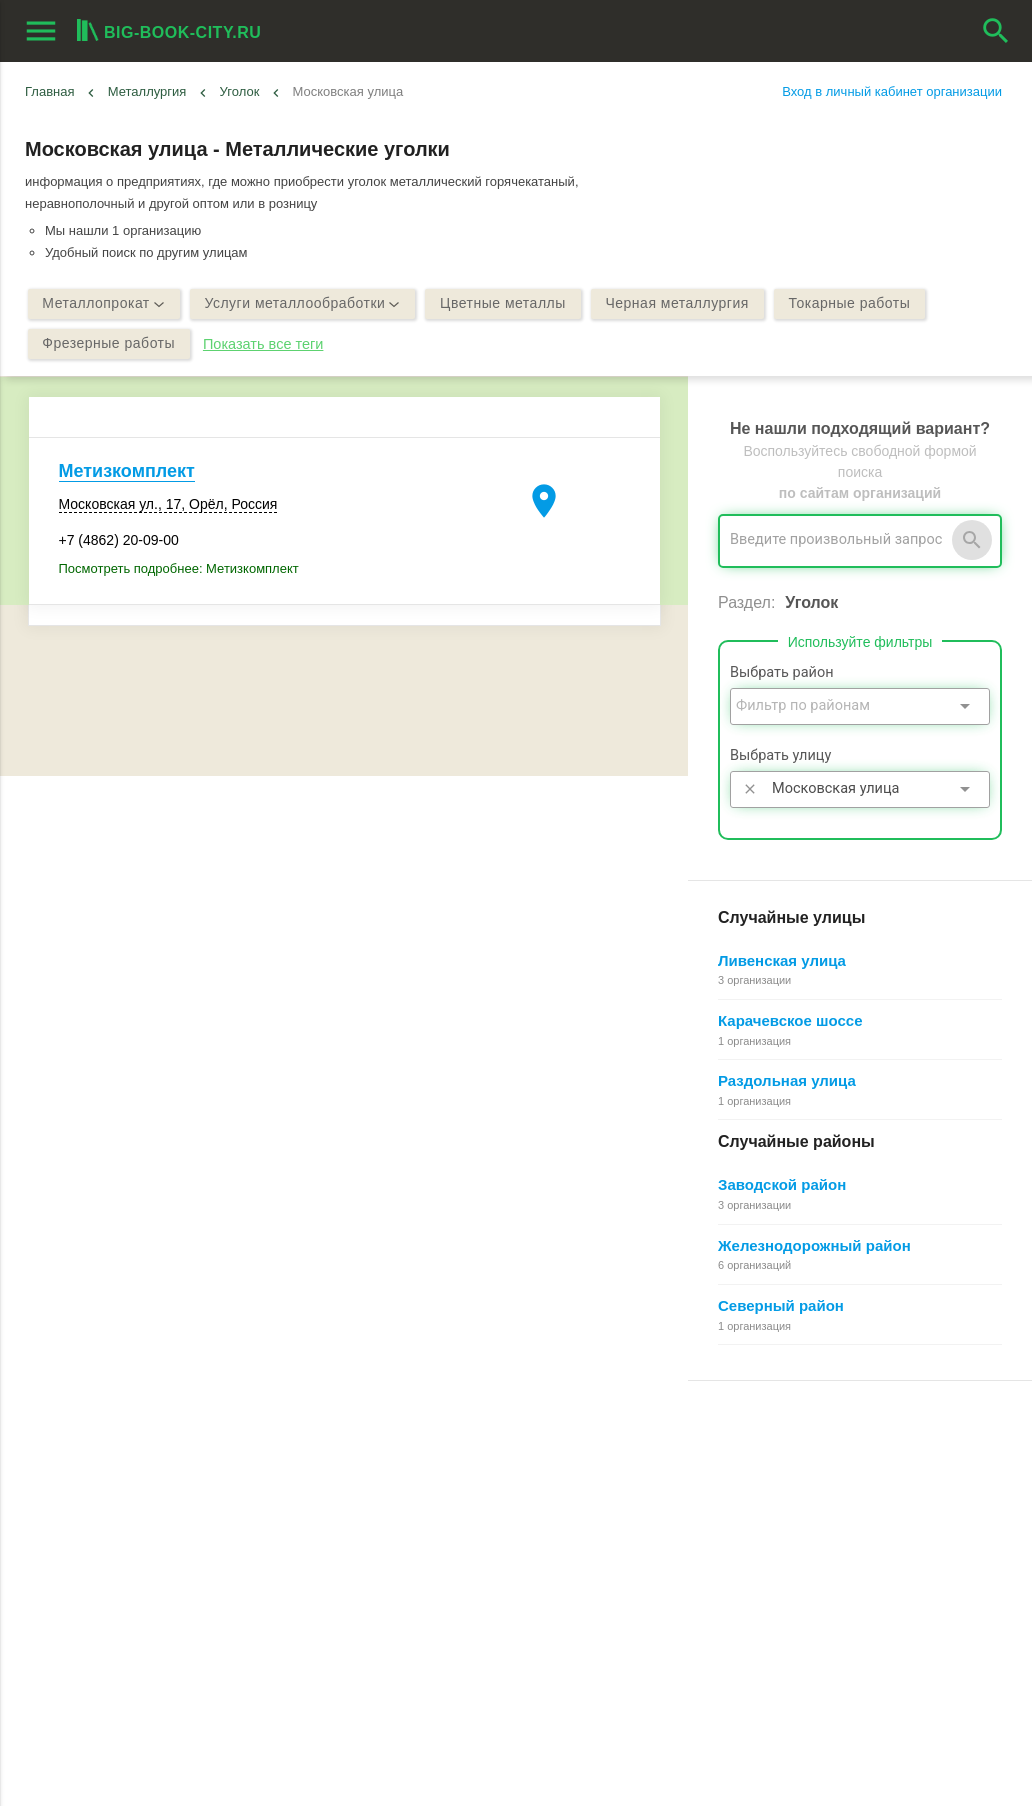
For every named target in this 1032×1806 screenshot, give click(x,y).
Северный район (781, 1305)
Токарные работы (851, 304)
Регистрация (728, 1459)
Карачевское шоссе (790, 1020)
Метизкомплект (127, 471)
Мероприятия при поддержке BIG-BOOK (147, 1618)
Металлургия (147, 91)
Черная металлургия (678, 304)
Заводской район (782, 1184)
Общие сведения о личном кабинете (800, 1504)
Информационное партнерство (450, 1527)
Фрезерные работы (109, 344)
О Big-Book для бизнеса (429, 1482)
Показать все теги (263, 344)
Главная (49, 91)
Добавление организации (766, 1572)
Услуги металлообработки (303, 304)
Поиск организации (747, 1527)
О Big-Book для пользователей (450, 1459)
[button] (643, 1761)
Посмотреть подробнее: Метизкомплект (179, 568)
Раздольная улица (787, 1080)
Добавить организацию (134, 1530)
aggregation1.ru (355, 1782)
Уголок (240, 91)
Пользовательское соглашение (450, 1572)
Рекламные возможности (106, 1573)
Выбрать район (782, 672)
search (996, 31)
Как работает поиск (748, 1550)
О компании (393, 1550)
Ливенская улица (782, 960)
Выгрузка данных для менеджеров (138, 1596)
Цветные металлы (504, 304)
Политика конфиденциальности (453, 1595)
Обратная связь (405, 1504)
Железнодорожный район (814, 1245)
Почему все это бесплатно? (773, 1482)
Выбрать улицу (780, 755)
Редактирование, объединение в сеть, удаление (835, 1595)
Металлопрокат (104, 304)
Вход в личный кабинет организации (892, 91)
